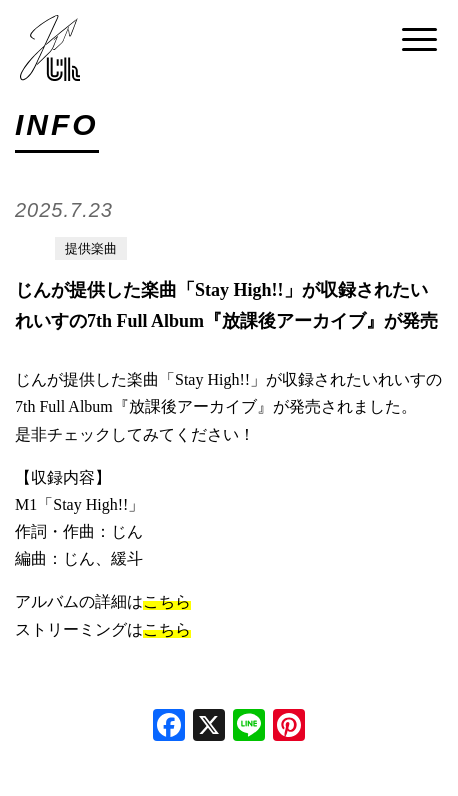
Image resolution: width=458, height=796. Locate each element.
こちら (167, 601)
